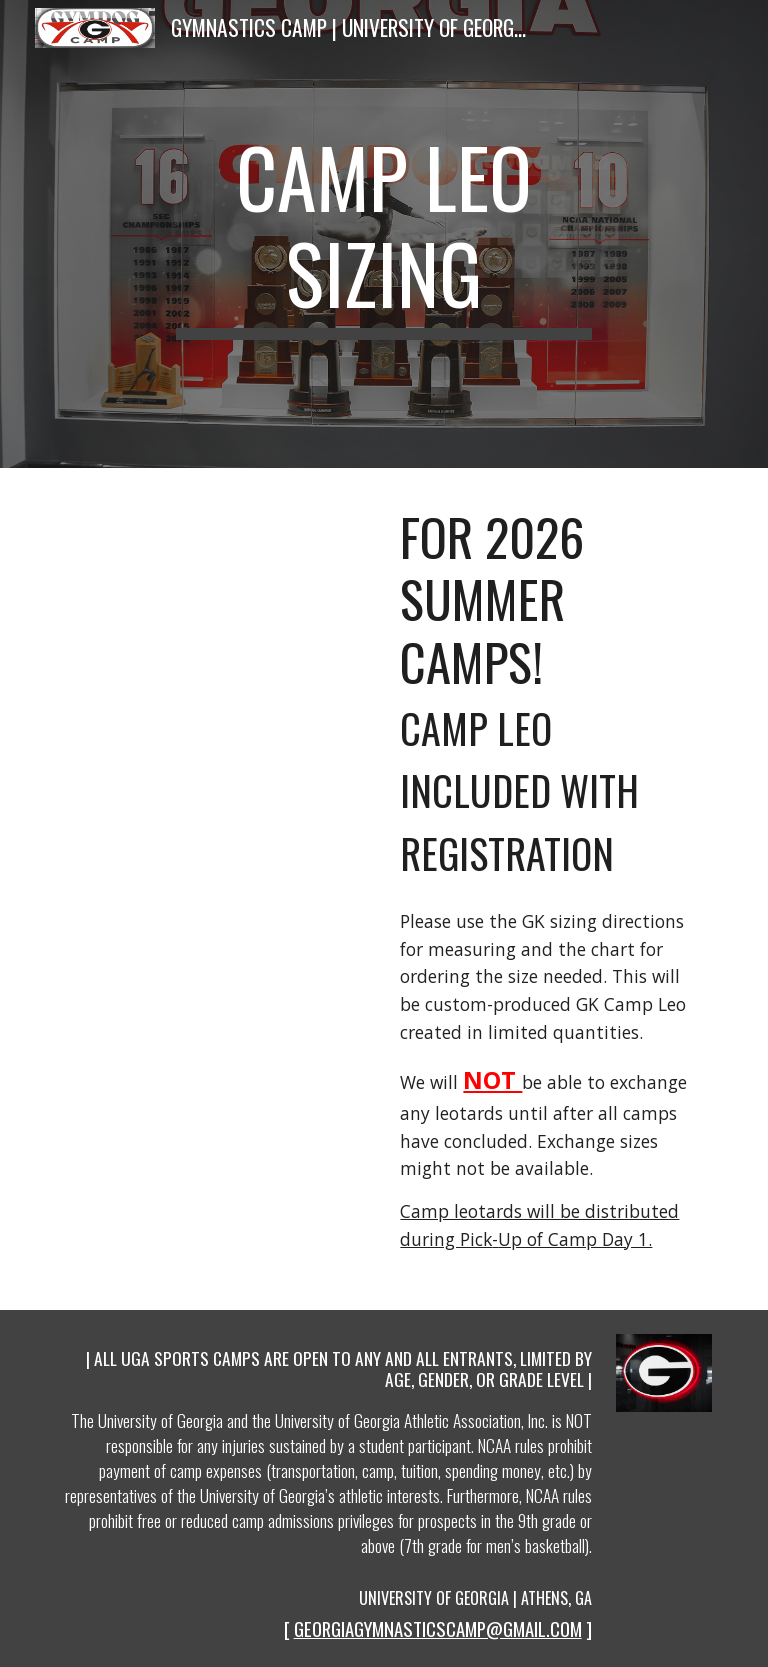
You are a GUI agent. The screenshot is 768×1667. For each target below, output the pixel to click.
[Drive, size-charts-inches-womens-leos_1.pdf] (215, 610)
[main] (383, 234)
